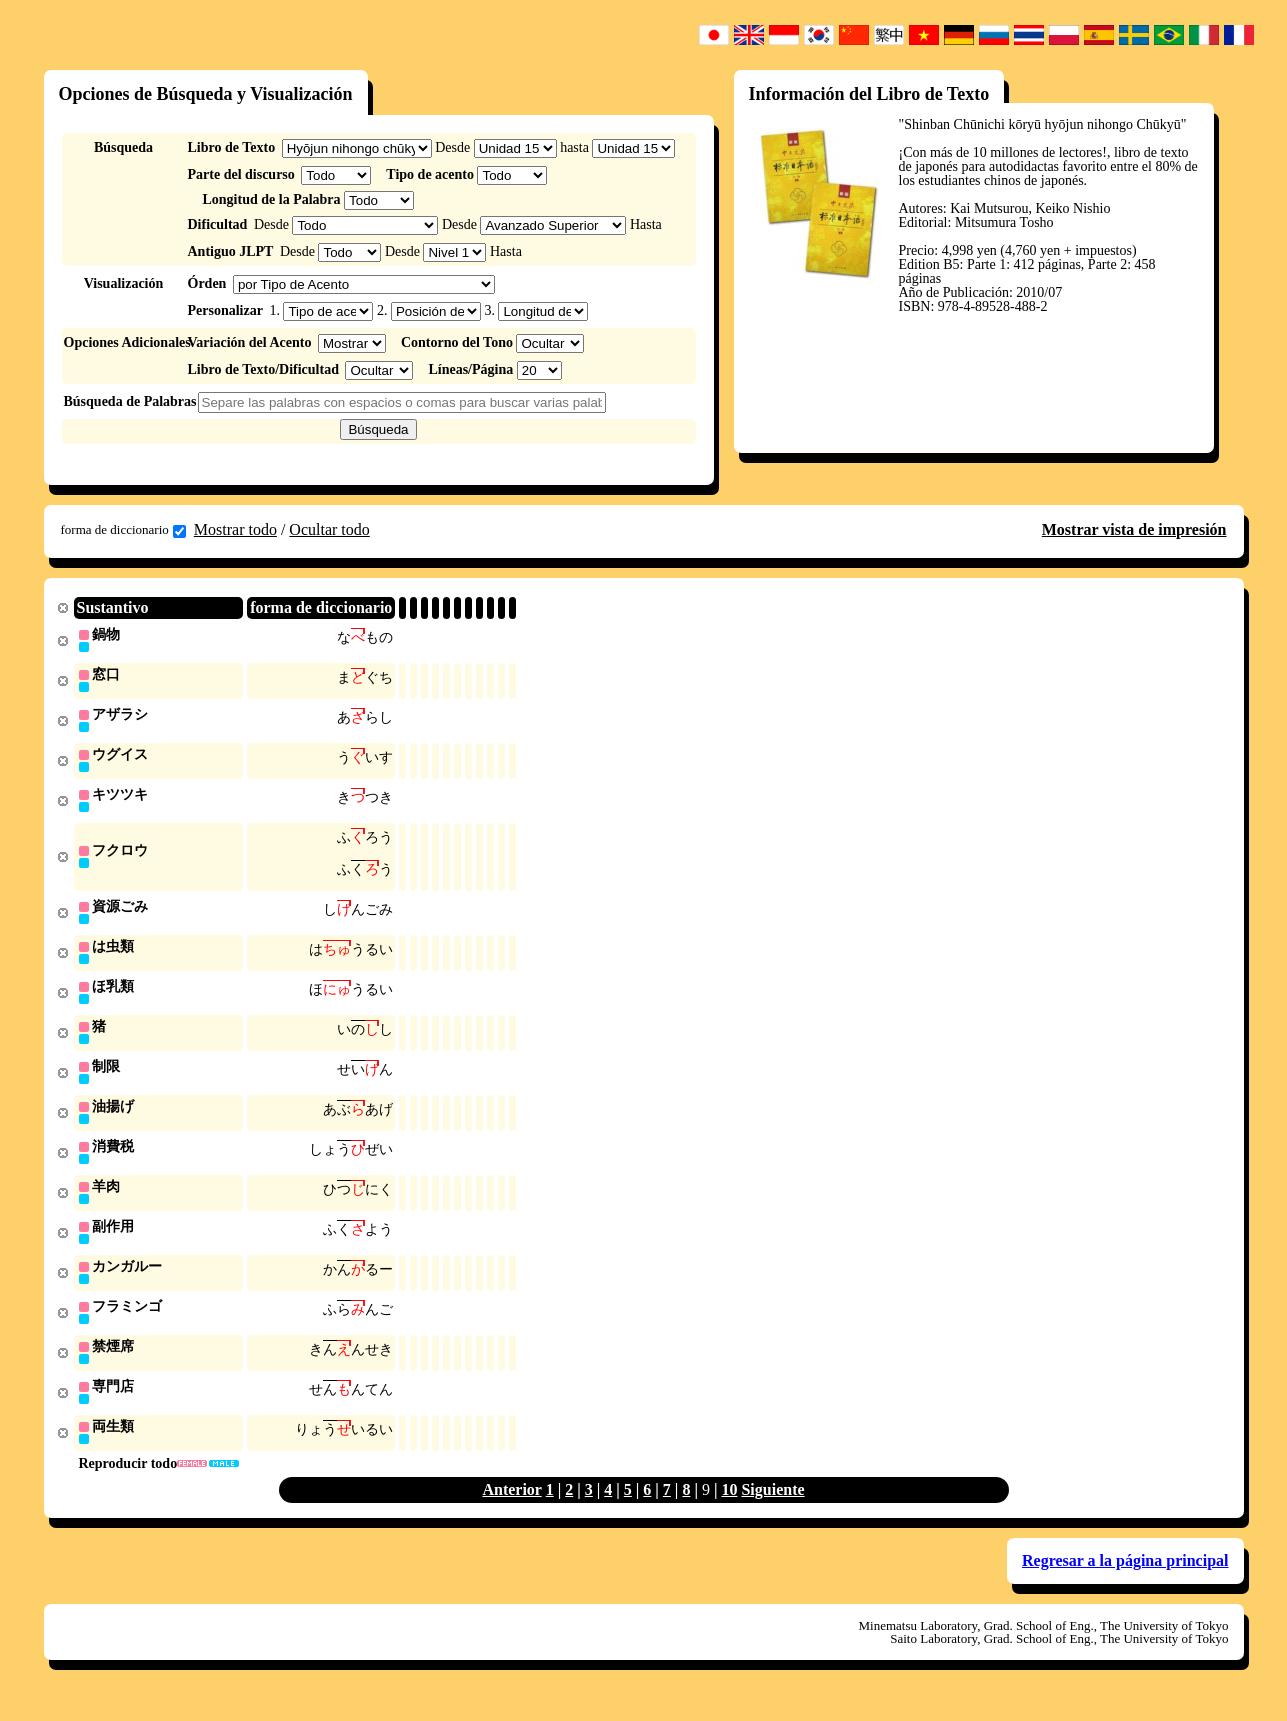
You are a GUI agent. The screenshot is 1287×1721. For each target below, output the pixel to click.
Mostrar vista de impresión (1134, 529)
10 (729, 1510)
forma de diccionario (123, 530)
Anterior (511, 1510)
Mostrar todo (235, 529)
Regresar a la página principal (1125, 1581)
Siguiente (772, 1510)
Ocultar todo (329, 529)
